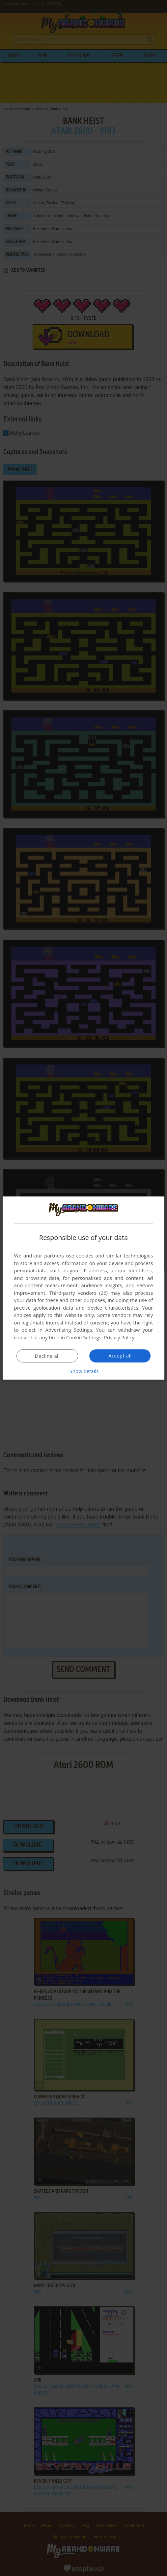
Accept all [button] (120, 1355)
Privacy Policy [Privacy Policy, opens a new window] (119, 1337)
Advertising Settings (68, 1329)
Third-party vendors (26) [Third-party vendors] (78, 1292)
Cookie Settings (83, 1337)
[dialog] (84, 1288)
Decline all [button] (47, 1356)
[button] (84, 1371)
